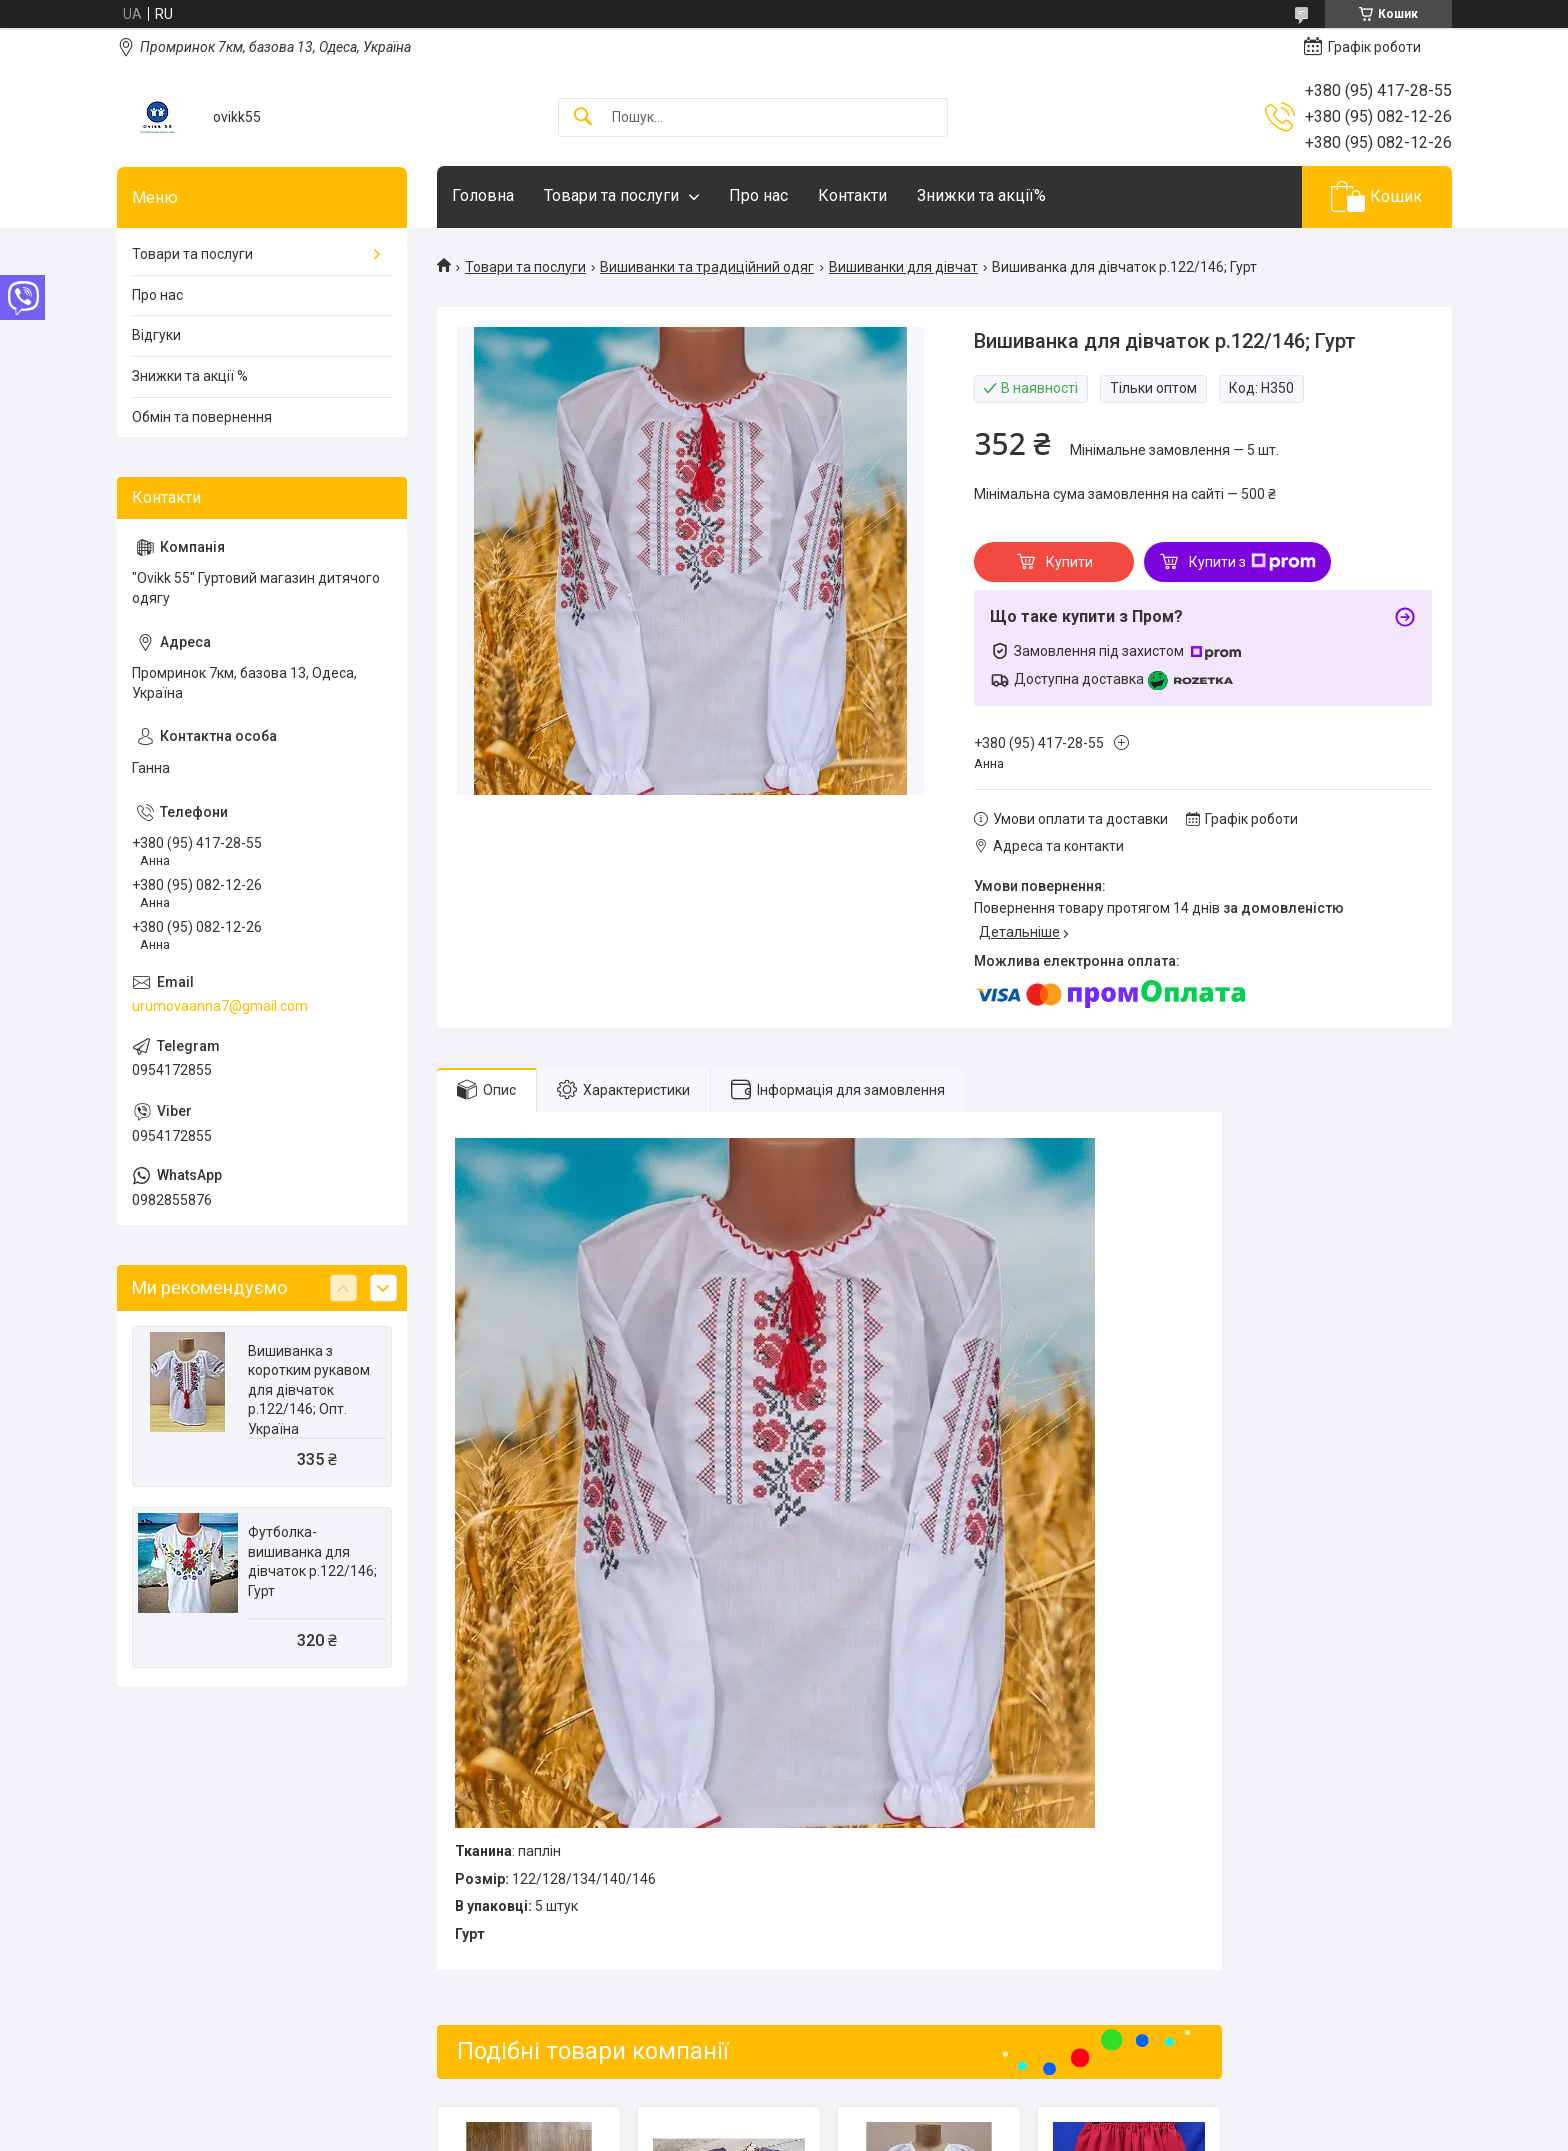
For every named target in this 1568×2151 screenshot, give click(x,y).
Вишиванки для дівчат (903, 267)
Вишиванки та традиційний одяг (707, 267)
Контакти (852, 195)
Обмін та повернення (202, 417)
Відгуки (156, 335)
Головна (483, 195)
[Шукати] (583, 117)
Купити (1069, 562)
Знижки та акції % (190, 376)
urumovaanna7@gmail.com (220, 1006)
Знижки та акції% (981, 195)
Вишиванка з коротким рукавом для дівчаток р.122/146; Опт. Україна (309, 1390)
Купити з (1252, 562)
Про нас (758, 195)
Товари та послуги (611, 195)
